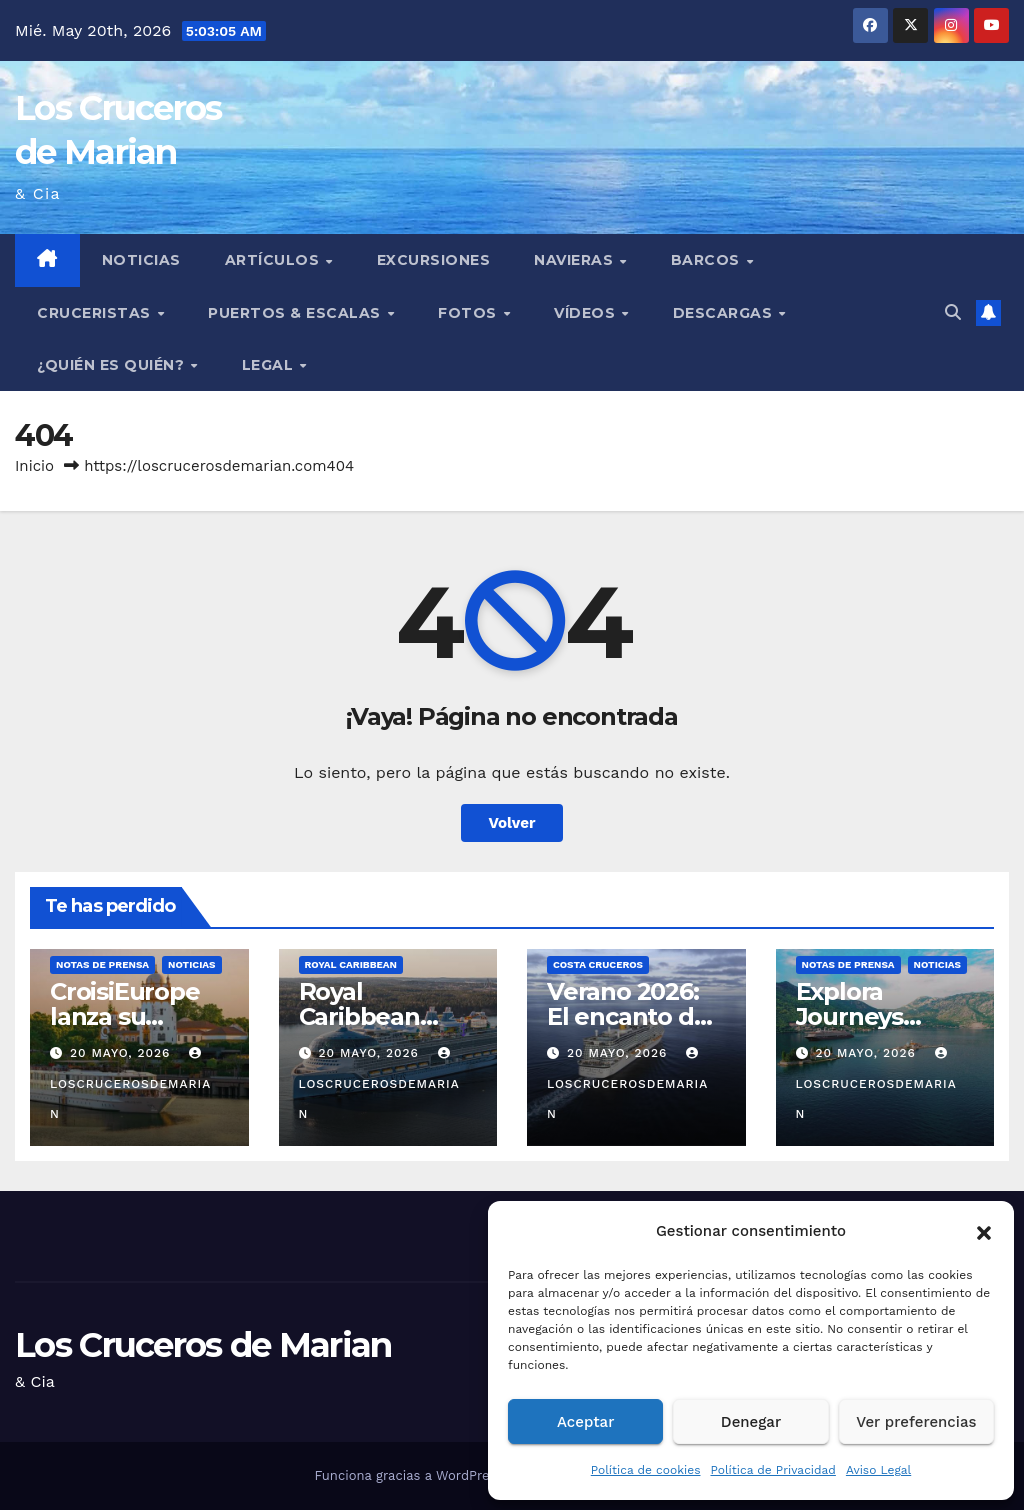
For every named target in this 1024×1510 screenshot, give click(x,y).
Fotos (469, 313)
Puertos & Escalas (296, 313)
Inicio (34, 466)
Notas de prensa (102, 964)
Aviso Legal (878, 1470)
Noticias (141, 260)
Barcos (708, 260)
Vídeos (587, 313)
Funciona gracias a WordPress (410, 1475)
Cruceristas (96, 313)
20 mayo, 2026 (122, 1053)
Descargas (725, 313)
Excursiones (434, 260)
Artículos (274, 260)
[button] (984, 1231)
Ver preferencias (916, 1422)
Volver (512, 823)
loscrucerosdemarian (130, 1084)
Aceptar (585, 1422)
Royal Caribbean (351, 964)
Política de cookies (646, 1470)
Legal (270, 365)
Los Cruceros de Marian (203, 1345)
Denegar (751, 1422)
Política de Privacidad (772, 1470)
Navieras (576, 260)
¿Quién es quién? (113, 365)
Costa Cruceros (598, 964)
